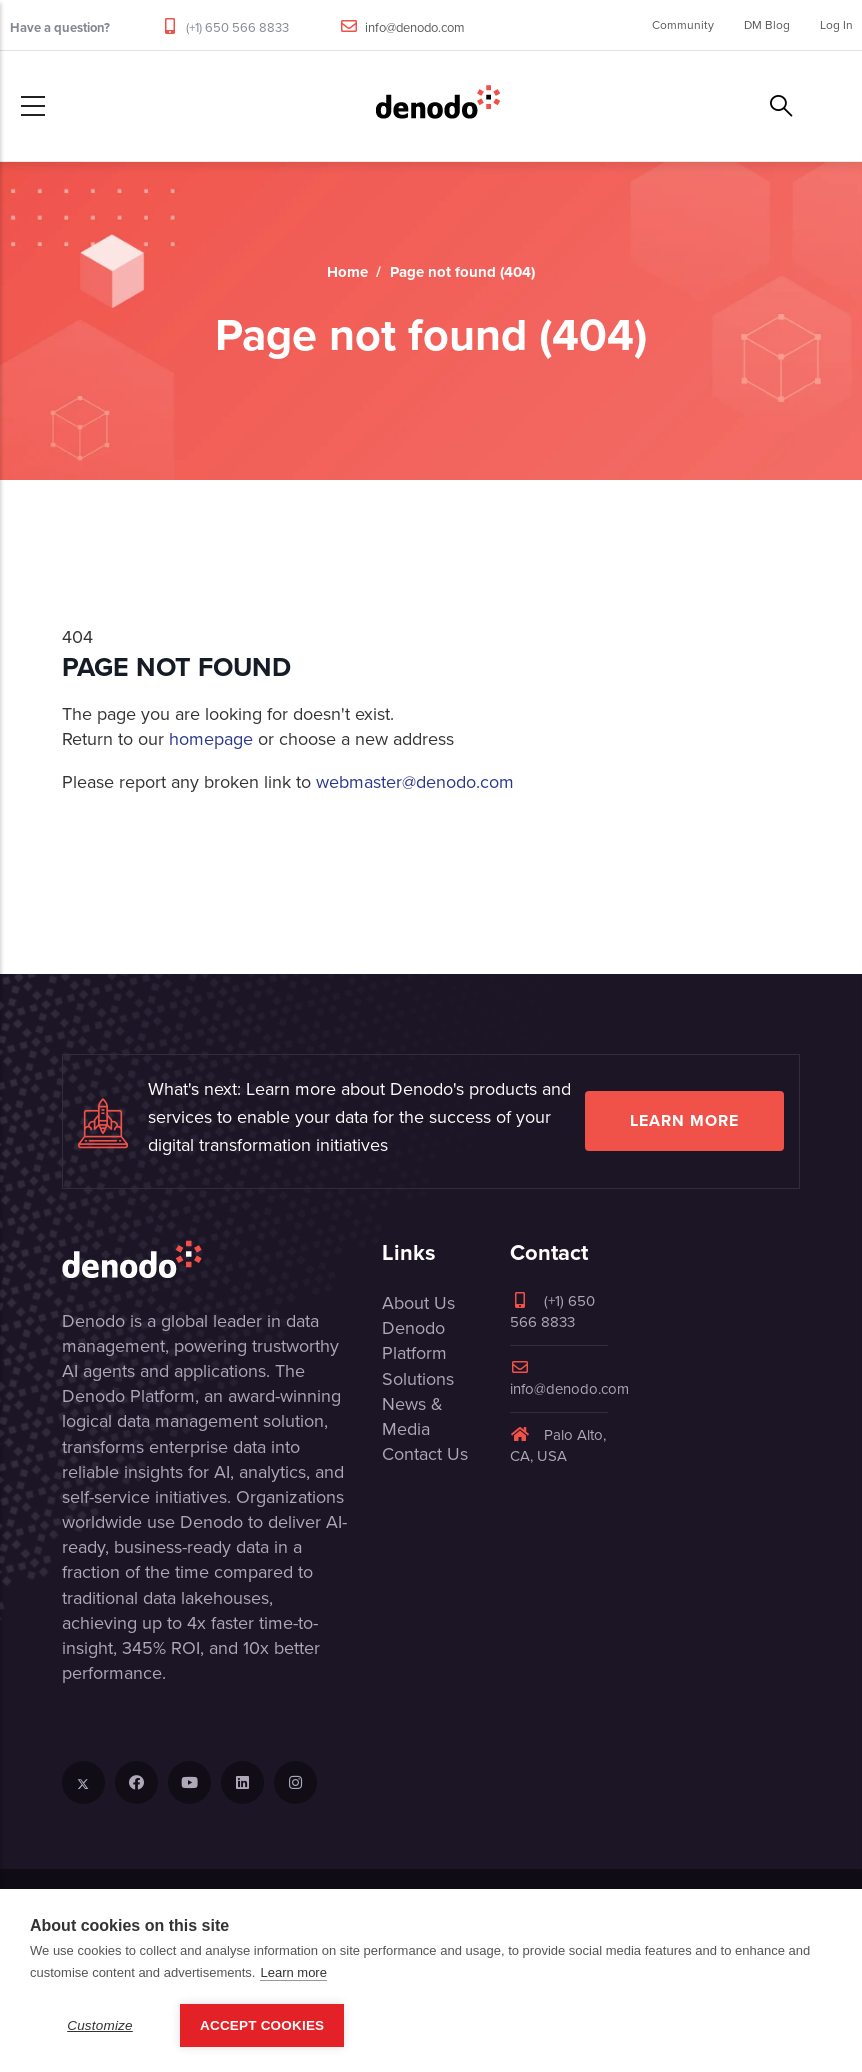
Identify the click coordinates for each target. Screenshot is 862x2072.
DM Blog (767, 25)
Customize (100, 2025)
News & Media (412, 1416)
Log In (836, 25)
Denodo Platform (414, 1340)
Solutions (418, 1379)
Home (347, 272)
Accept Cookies (262, 2025)
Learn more (684, 1120)
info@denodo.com (415, 27)
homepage (211, 739)
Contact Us (425, 1454)
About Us (418, 1303)
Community (683, 25)
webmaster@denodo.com (415, 782)
